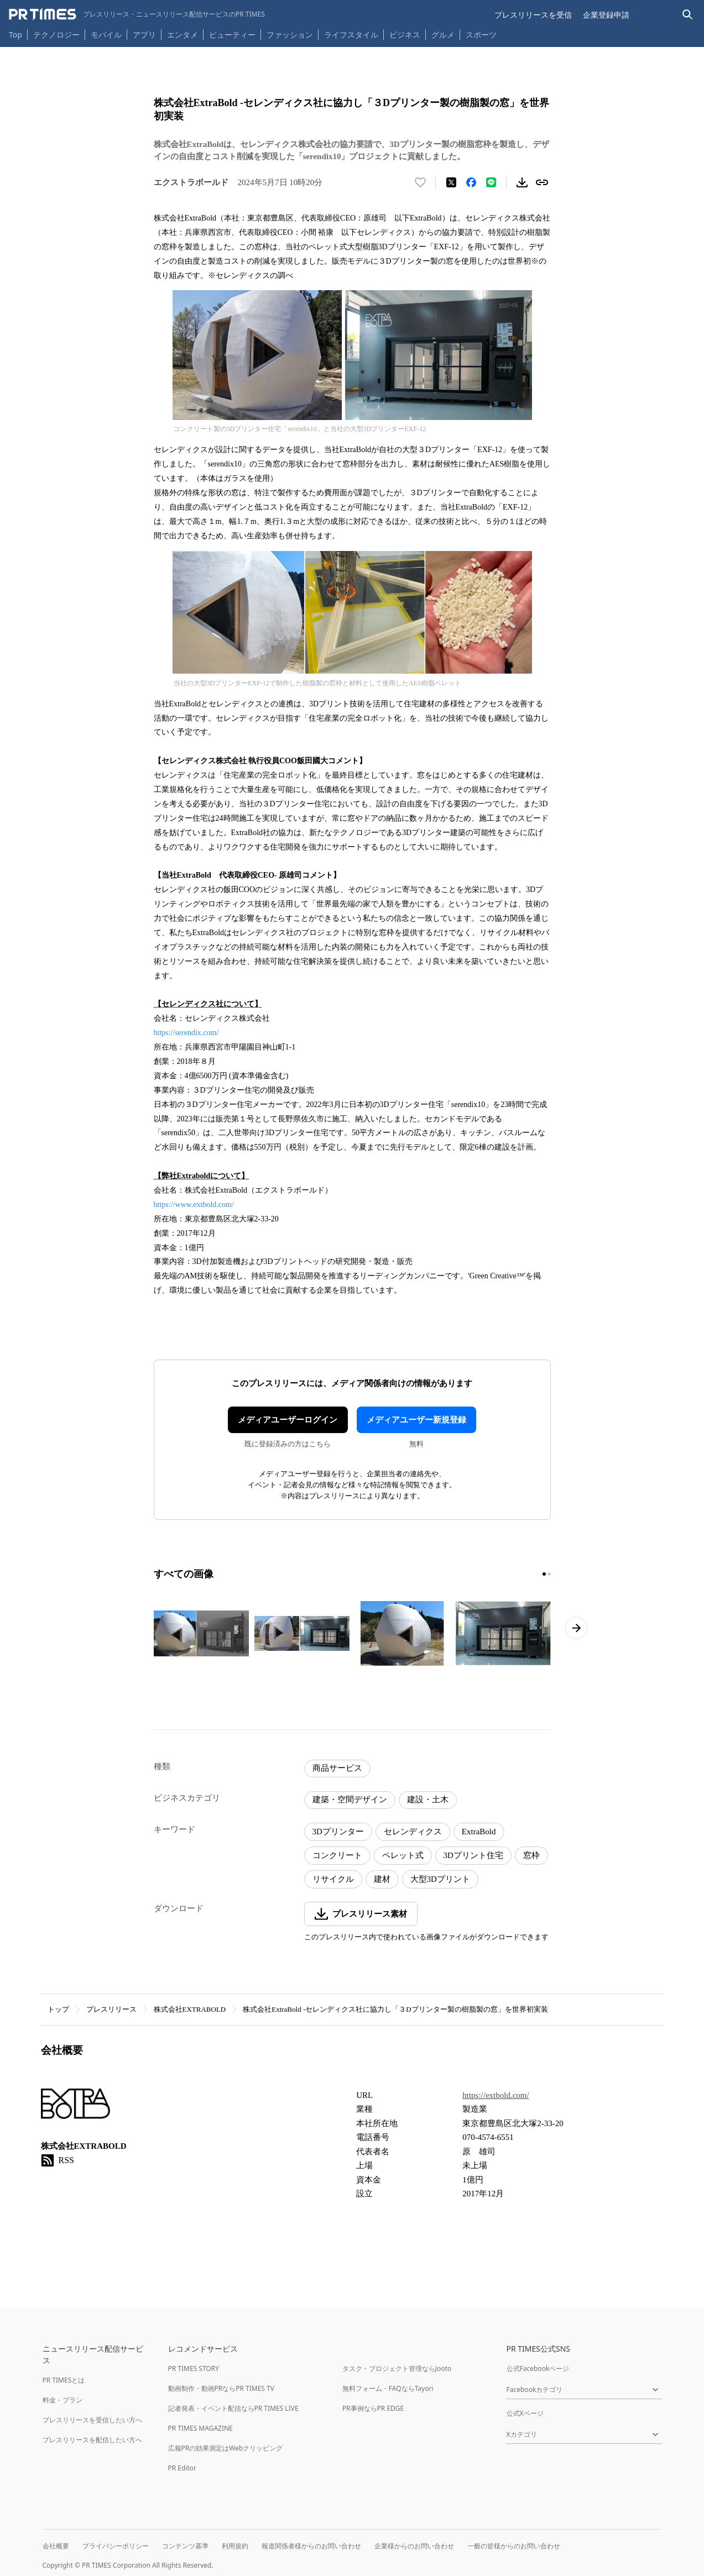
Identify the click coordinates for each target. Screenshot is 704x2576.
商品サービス (337, 1768)
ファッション (290, 34)
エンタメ (182, 34)
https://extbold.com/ (495, 2095)
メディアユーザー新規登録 (416, 1419)
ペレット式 (403, 1855)
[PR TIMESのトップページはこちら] (137, 14)
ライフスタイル (351, 34)
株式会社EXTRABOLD (190, 2009)
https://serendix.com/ (186, 1033)
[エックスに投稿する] (451, 182)
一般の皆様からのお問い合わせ (513, 2546)
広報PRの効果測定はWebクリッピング (225, 2448)
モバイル (106, 34)
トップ (58, 2009)
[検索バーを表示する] (687, 14)
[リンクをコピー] (542, 182)
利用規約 (235, 2546)
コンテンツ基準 (185, 2546)
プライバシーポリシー (115, 2546)
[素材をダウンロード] (522, 182)
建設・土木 (428, 1799)
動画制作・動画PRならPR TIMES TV (221, 2388)
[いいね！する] (420, 182)
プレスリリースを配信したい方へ (92, 2439)
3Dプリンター (338, 1831)
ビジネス (404, 34)
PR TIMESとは (64, 2380)
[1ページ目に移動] (544, 1574)
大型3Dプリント (440, 1879)
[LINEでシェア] (491, 182)
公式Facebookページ (538, 2368)
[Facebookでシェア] (471, 182)
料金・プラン (62, 2400)
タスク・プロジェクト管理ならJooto (396, 2368)
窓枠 (531, 1855)
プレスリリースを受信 (533, 14)
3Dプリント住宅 (473, 1855)
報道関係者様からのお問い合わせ (311, 2546)
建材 (382, 1879)
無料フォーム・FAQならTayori (388, 2388)
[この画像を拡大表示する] (201, 1633)
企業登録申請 (606, 14)
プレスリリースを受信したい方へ (92, 2420)
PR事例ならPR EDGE (373, 2408)
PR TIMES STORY (194, 2368)
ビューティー (232, 34)
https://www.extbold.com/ (194, 1204)
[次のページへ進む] (576, 1628)
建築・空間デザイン (349, 1799)
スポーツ (481, 34)
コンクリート (337, 1855)
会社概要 (56, 2546)
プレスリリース (111, 2009)
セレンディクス (413, 1831)
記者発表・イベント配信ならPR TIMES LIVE (233, 2408)
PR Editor (182, 2468)
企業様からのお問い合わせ (414, 2546)
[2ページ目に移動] (549, 1574)
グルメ (443, 34)
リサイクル (333, 1879)
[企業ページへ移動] (75, 2107)
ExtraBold (479, 1831)
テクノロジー (56, 34)
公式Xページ (525, 2413)
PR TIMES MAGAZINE (200, 2428)
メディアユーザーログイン (287, 1419)
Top (15, 34)
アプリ (144, 34)
